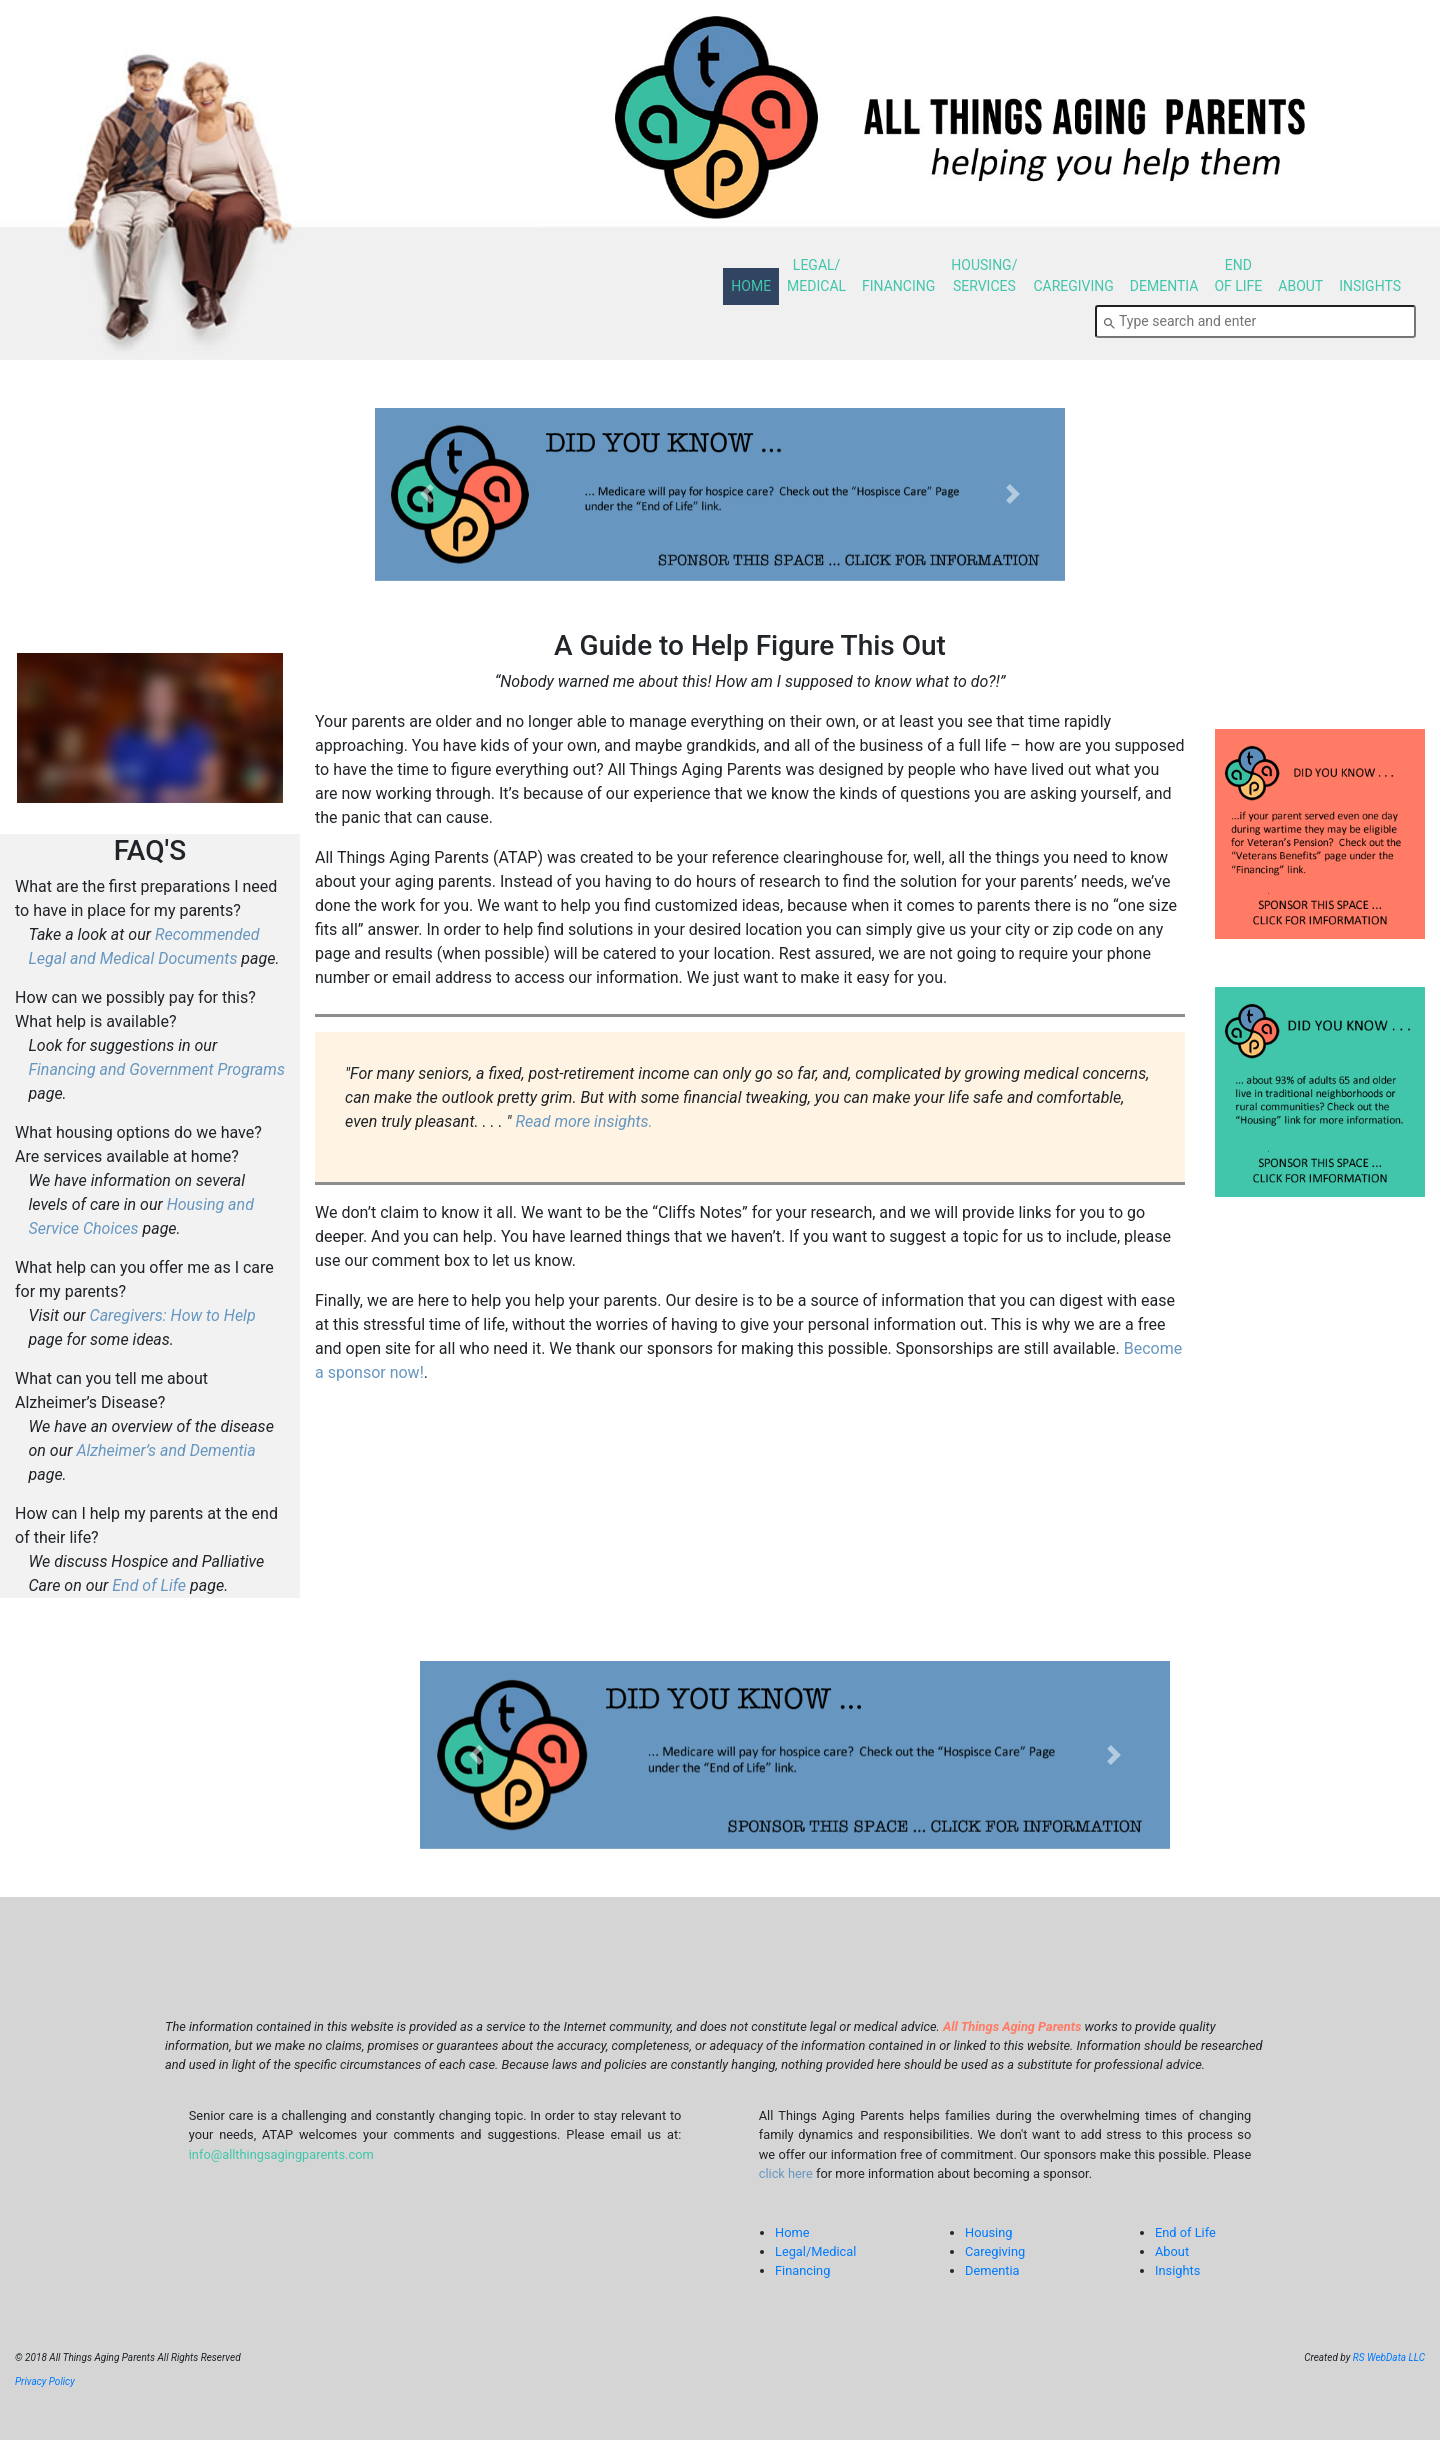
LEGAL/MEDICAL (816, 275)
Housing (988, 2232)
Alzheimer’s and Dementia (165, 1450)
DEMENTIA (1164, 286)
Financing (802, 2270)
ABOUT (1300, 286)
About (1172, 2251)
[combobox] (1255, 321)
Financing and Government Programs (157, 1069)
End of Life (149, 1585)
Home (792, 2232)
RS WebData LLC (1389, 2357)
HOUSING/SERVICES (984, 275)
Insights (1177, 2270)
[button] (427, 494)
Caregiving (995, 2251)
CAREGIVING (1073, 286)
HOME (751, 286)
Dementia (992, 2270)
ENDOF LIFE (1238, 275)
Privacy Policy (45, 2381)
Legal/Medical (815, 2251)
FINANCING (898, 286)
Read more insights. (583, 1121)
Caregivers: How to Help (173, 1315)
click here (786, 2173)
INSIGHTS (1370, 286)
